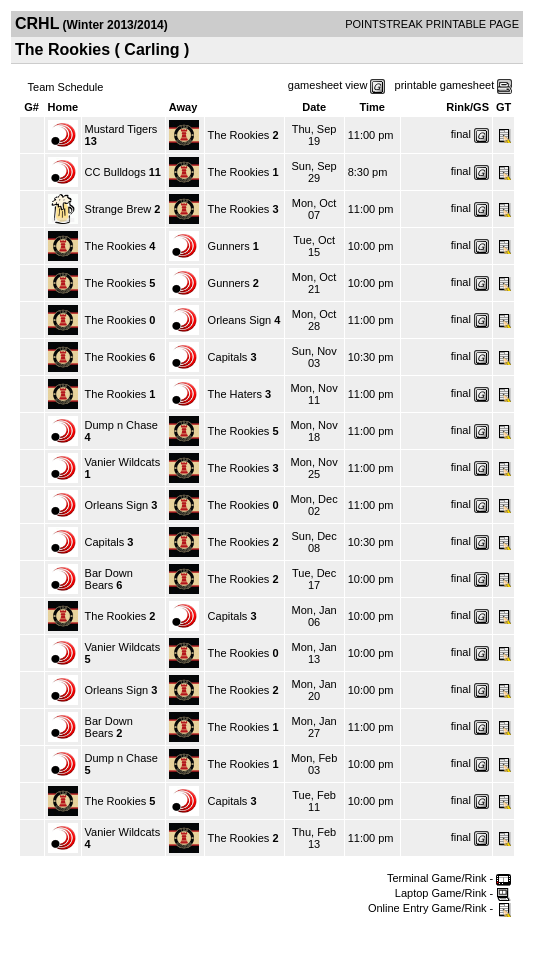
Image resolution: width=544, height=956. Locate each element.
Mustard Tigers (121, 129)
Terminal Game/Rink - (449, 878)
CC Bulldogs (115, 172)
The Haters (235, 394)
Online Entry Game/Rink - (439, 908)
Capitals (228, 357)
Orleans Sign (240, 320)
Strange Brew (118, 209)
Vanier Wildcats (123, 462)
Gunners (229, 246)
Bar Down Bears (109, 579)
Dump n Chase (121, 425)
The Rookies (239, 135)
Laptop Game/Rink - (453, 893)
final (461, 134)
